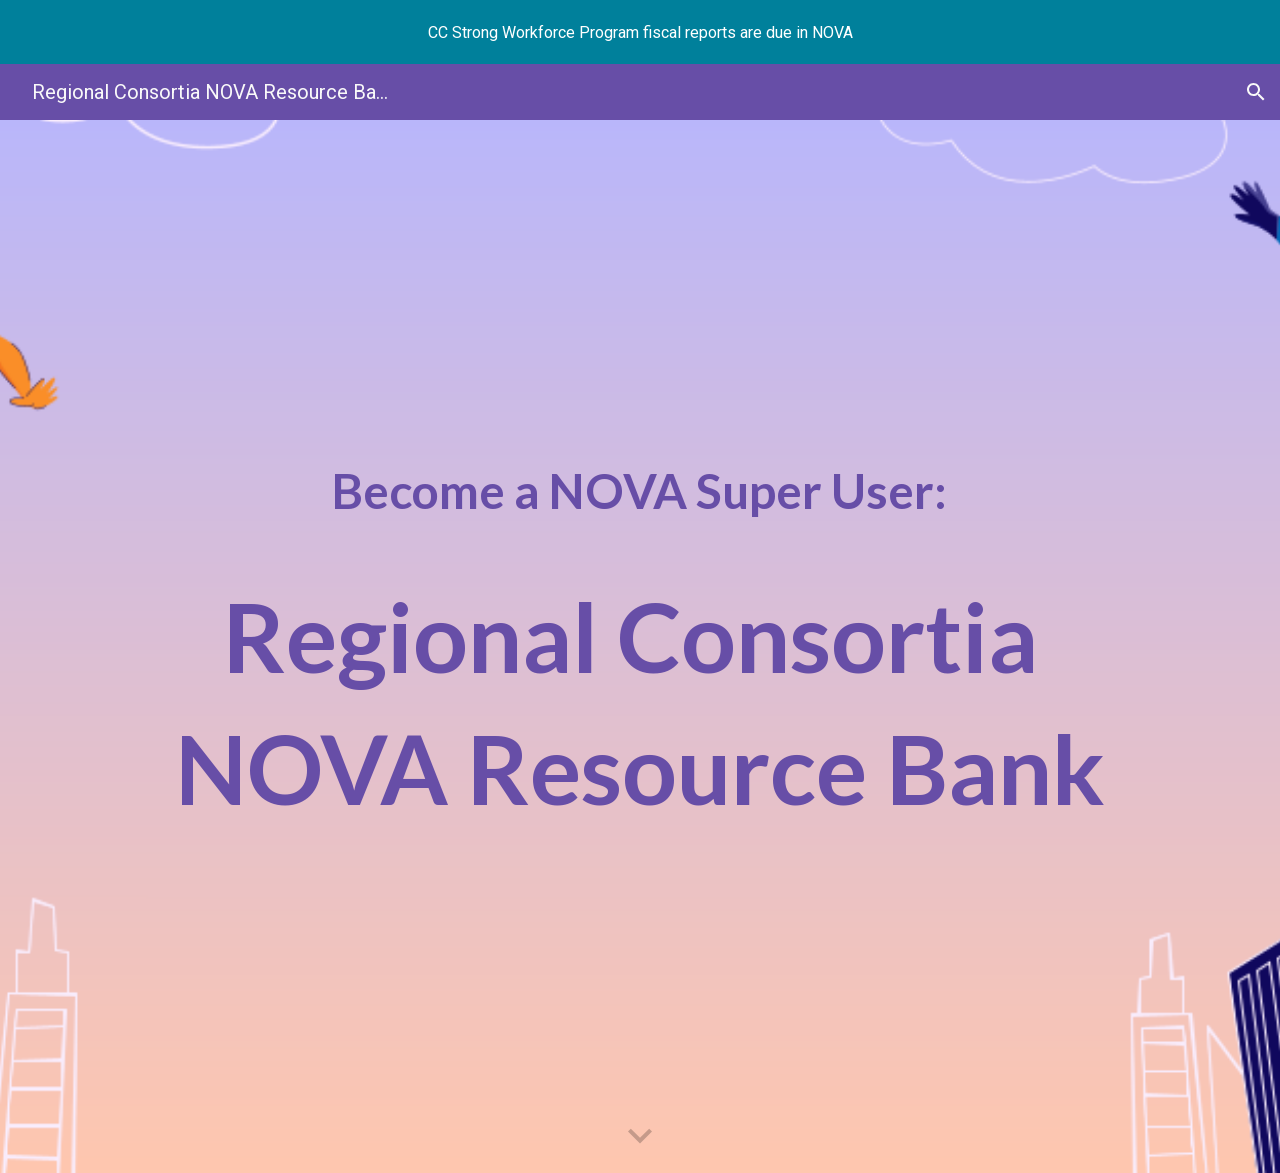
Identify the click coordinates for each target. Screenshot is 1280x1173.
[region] (640, 32)
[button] (1256, 92)
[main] (639, 646)
